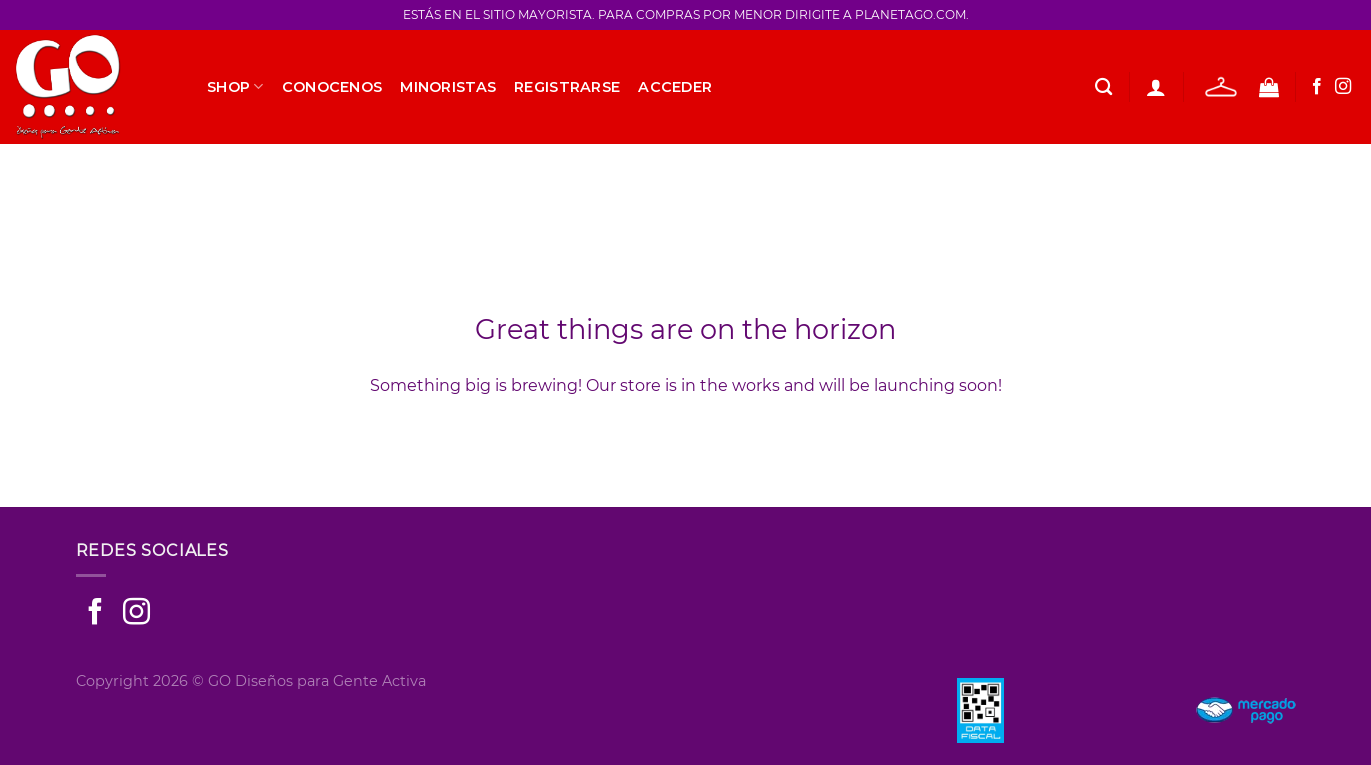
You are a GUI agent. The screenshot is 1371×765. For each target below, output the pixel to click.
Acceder (675, 87)
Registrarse (567, 87)
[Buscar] (1103, 87)
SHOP (235, 86)
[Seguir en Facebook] (1317, 87)
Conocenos (332, 87)
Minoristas (448, 87)
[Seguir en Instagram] (1343, 87)
